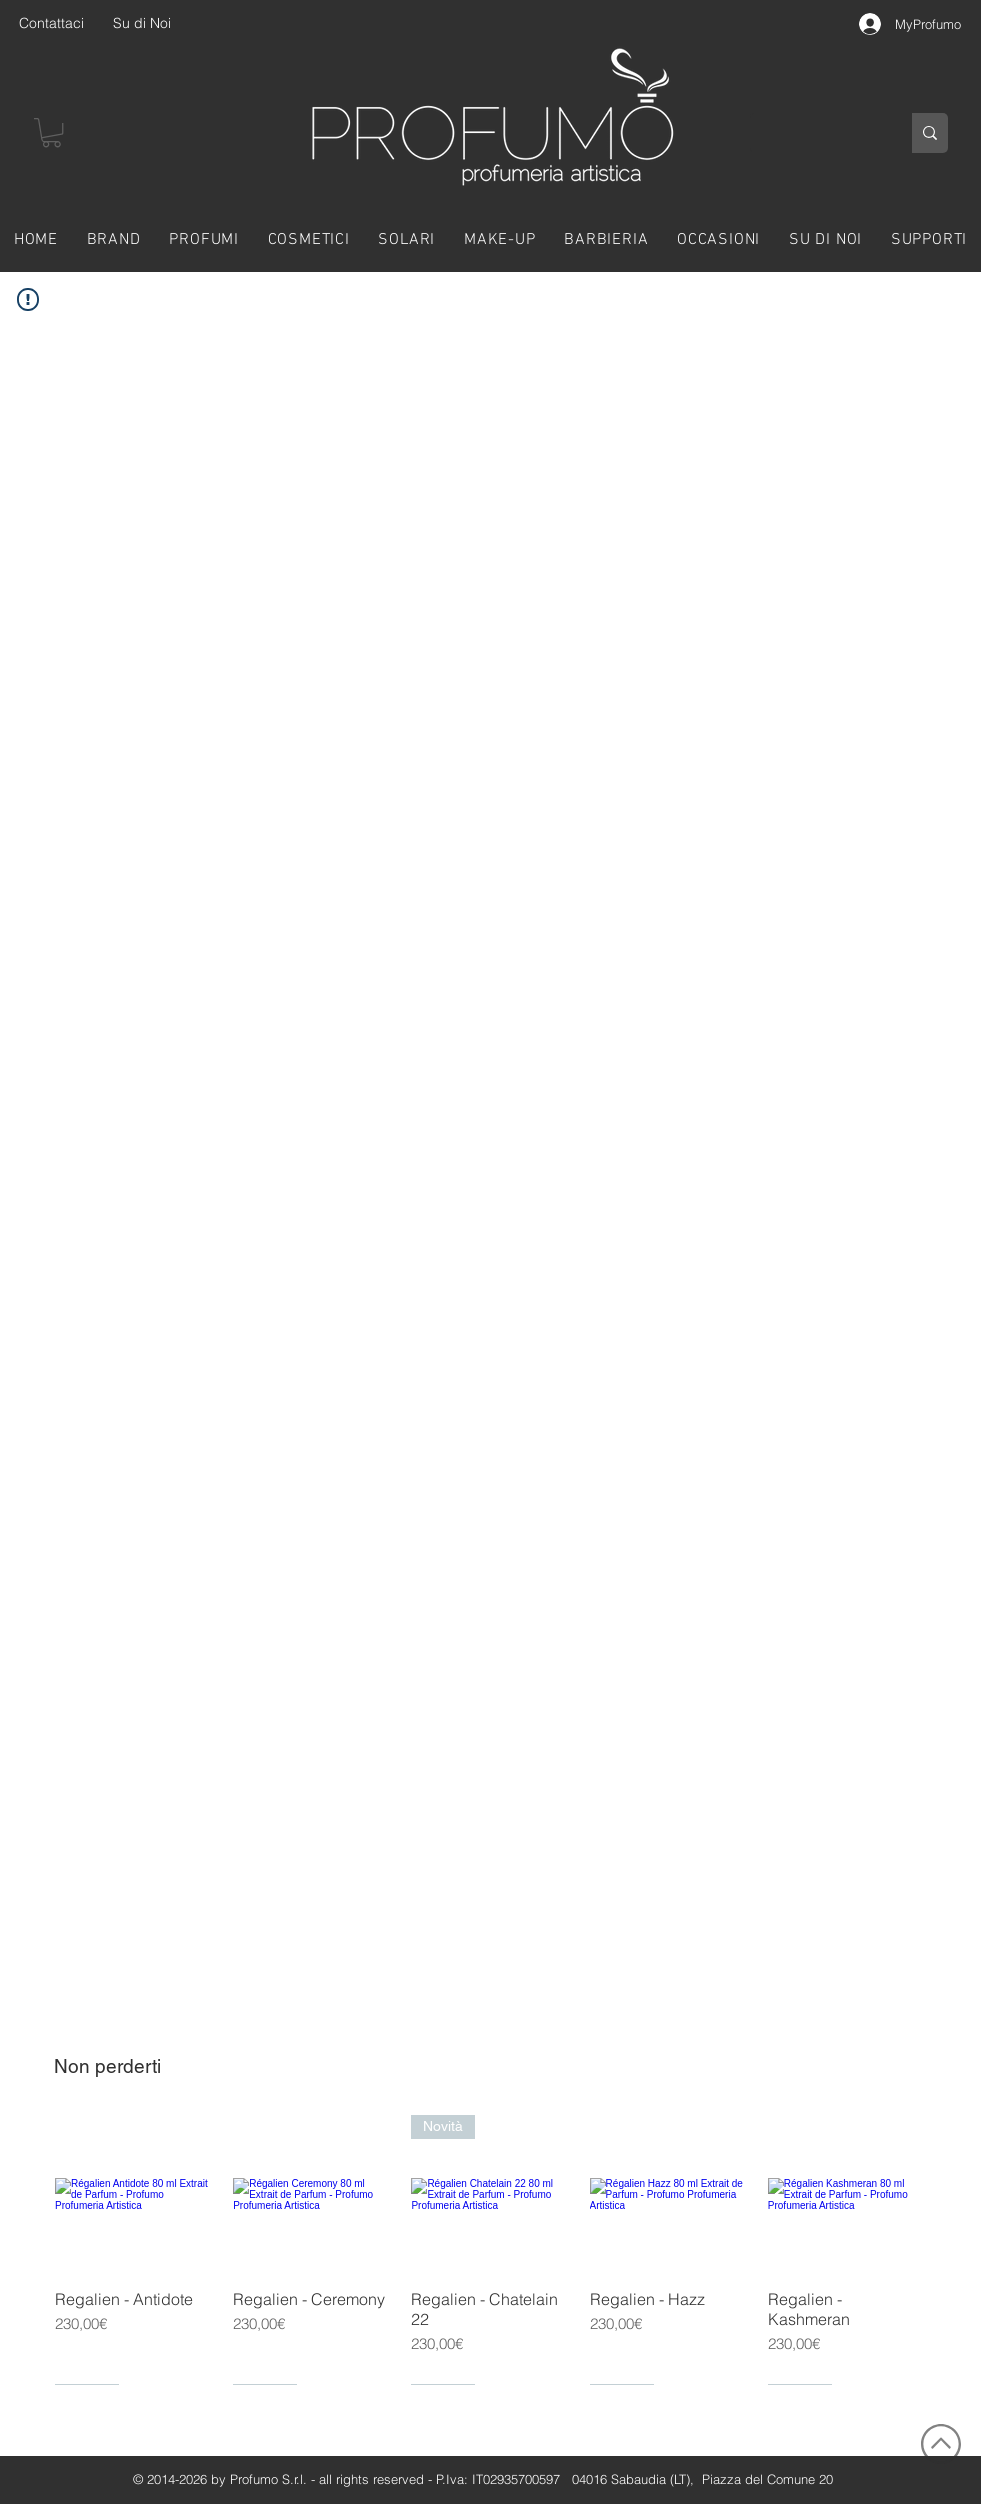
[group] (490, 2249)
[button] (51, 132)
